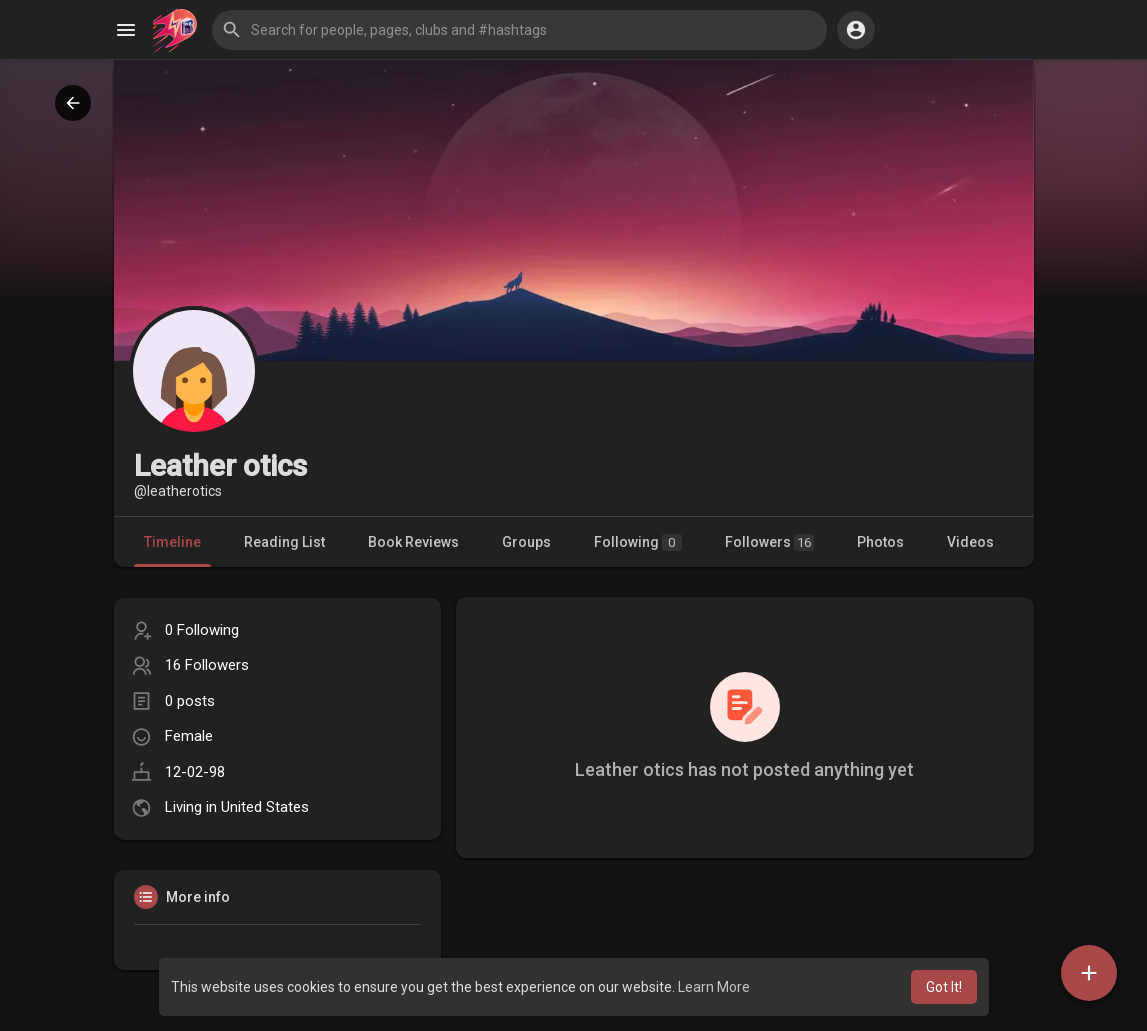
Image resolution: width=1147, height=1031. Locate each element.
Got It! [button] (944, 987)
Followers (769, 542)
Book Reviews (413, 542)
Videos (970, 542)
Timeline (172, 542)
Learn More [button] (714, 987)
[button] (519, 30)
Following (638, 542)
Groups (526, 542)
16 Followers (207, 665)
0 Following (202, 630)
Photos (880, 542)
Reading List (284, 542)
